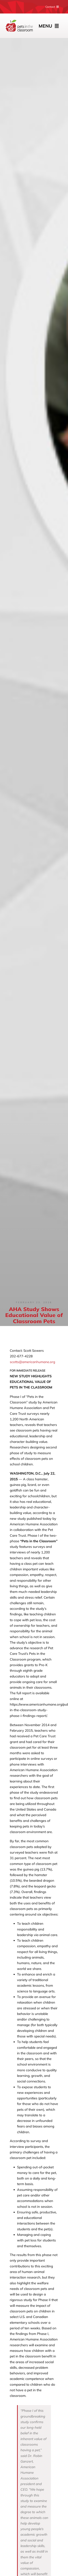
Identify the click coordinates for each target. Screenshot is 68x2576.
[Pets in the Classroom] (19, 21)
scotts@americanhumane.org (32, 1362)
